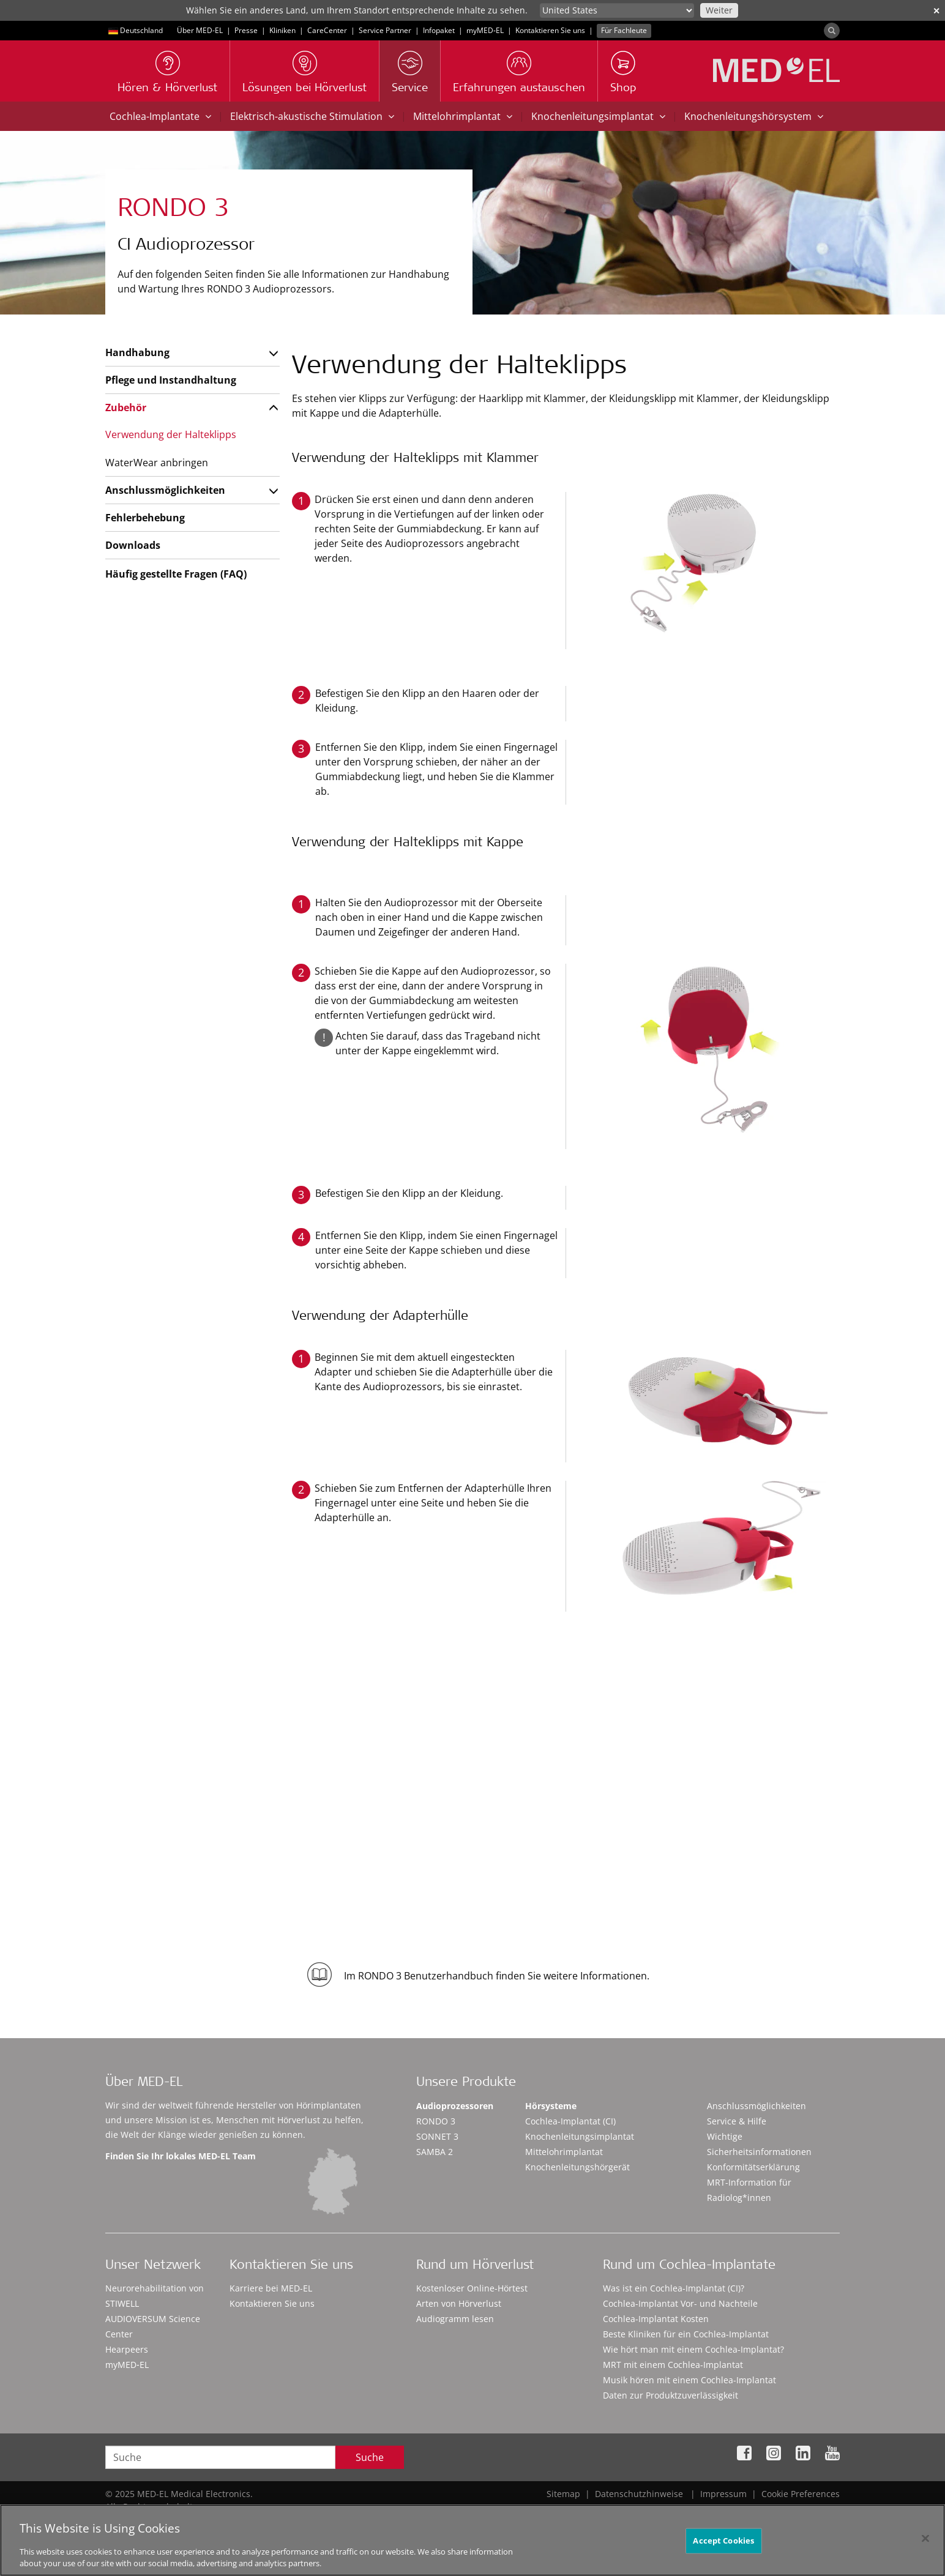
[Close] (925, 2543)
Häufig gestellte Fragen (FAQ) (176, 574)
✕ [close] (936, 11)
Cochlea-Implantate (160, 116)
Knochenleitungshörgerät (577, 2167)
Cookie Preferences (800, 2494)
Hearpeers (126, 2349)
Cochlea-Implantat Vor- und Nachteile (680, 2303)
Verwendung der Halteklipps (170, 434)
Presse (246, 30)
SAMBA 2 (434, 2151)
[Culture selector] (617, 10)
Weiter (719, 10)
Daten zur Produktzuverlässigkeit (670, 2395)
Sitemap (563, 2494)
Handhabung (137, 352)
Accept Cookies (723, 2545)
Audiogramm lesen (455, 2319)
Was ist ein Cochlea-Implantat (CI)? (673, 2288)
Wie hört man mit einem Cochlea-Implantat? (693, 2349)
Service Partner (385, 30)
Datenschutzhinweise (639, 2494)
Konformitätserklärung (753, 2167)
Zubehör (125, 407)
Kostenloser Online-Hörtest (472, 2288)
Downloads (132, 545)
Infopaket (439, 30)
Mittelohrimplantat (462, 116)
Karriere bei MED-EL (271, 2288)
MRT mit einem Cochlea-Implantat (673, 2364)
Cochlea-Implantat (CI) (570, 2121)
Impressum (723, 2494)
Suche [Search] (370, 2457)
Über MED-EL (200, 30)
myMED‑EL (485, 30)
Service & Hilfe (736, 2121)
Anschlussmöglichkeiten (165, 490)
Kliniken (282, 30)
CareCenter (327, 30)
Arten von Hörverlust (458, 2303)
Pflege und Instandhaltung (170, 380)
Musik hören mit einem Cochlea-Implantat (689, 2380)
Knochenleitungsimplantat (598, 116)
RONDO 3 (435, 2121)
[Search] (832, 31)
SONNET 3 (437, 2136)
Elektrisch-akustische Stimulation (312, 116)
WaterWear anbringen (156, 462)
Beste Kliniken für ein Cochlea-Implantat (686, 2334)
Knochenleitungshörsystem (753, 116)
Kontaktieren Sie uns (550, 30)
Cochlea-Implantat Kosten (656, 2319)
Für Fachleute (624, 30)
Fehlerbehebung (145, 517)
